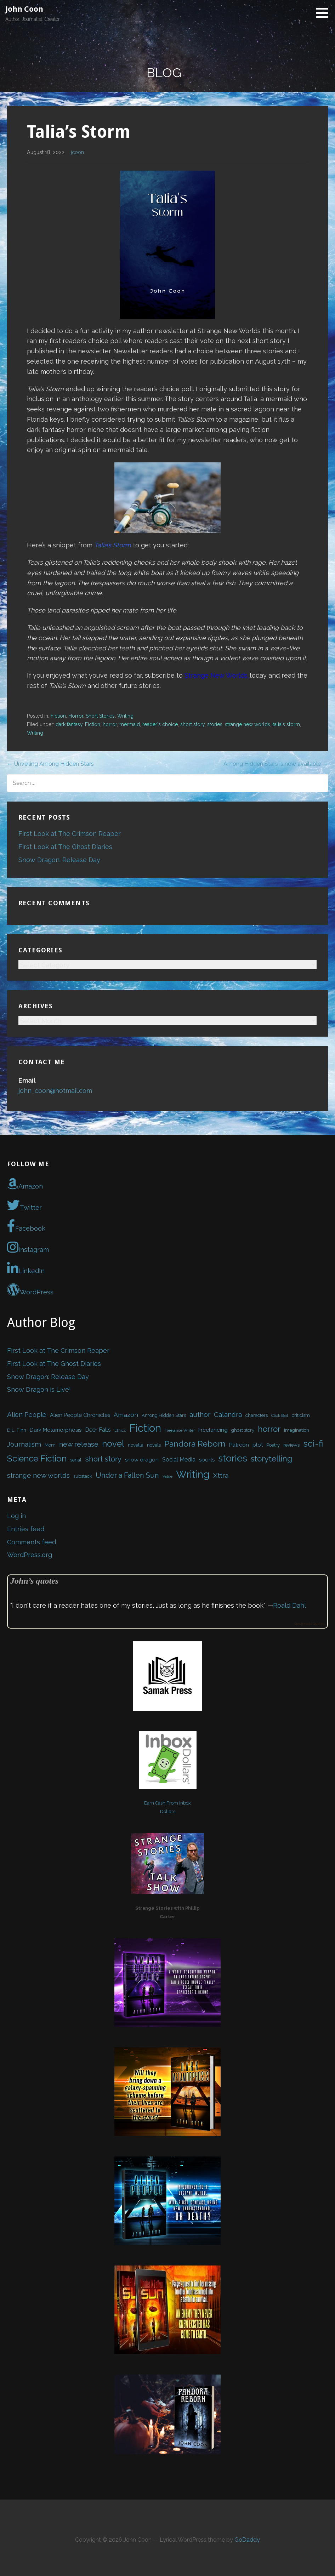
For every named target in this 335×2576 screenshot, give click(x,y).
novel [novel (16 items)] (113, 1443)
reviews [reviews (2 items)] (291, 1445)
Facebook (26, 1226)
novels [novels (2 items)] (154, 1445)
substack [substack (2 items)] (82, 1476)
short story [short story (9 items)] (103, 1458)
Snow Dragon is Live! (39, 1389)
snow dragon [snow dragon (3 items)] (142, 1460)
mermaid (129, 724)
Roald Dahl (289, 1605)
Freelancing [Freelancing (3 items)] (213, 1430)
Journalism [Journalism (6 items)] (24, 1444)
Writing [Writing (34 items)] (193, 1474)
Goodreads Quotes (309, 1623)
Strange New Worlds (216, 675)
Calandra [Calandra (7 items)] (228, 1414)
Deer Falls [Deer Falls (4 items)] (98, 1429)
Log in (16, 1516)
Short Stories (100, 716)
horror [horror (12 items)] (269, 1429)
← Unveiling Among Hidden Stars (50, 763)
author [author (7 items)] (199, 1414)
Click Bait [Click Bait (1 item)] (279, 1415)
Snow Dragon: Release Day (59, 860)
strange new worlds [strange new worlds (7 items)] (38, 1475)
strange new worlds (247, 724)
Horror (75, 716)
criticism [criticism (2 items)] (301, 1415)
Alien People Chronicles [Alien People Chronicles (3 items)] (80, 1415)
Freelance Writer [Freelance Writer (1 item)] (180, 1430)
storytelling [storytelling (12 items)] (271, 1458)
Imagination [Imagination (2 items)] (296, 1430)
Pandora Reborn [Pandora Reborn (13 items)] (195, 1443)
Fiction (58, 716)
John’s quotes (34, 1580)
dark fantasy (69, 724)
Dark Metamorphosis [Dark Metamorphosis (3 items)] (55, 1430)
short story (192, 724)
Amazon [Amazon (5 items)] (126, 1414)
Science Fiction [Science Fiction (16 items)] (37, 1458)
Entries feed (25, 1529)
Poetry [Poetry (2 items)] (273, 1445)
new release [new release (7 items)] (78, 1444)
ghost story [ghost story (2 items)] (242, 1430)
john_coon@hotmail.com (55, 1090)
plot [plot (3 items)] (257, 1445)
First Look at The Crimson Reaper (69, 833)
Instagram (28, 1247)
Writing (125, 716)
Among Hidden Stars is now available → (275, 763)
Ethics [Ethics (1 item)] (120, 1430)
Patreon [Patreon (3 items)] (239, 1445)
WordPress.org (29, 1554)
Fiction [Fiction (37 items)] (145, 1428)
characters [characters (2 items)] (256, 1415)
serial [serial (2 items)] (75, 1460)
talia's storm (286, 724)
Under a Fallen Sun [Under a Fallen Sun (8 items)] (127, 1475)
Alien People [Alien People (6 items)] (26, 1414)
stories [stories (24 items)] (232, 1458)
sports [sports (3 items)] (207, 1460)
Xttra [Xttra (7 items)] (220, 1475)
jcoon (77, 152)
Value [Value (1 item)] (167, 1476)
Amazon (25, 1184)
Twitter (24, 1205)
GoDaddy (247, 2539)
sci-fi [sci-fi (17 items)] (313, 1443)
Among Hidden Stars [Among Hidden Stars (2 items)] (164, 1415)
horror (110, 724)
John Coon (24, 9)
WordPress (30, 1289)
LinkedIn (26, 1268)
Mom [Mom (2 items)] (50, 1445)
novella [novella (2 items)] (135, 1445)
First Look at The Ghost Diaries (65, 846)
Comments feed (31, 1542)
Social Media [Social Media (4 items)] (178, 1459)
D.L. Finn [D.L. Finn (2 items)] (16, 1430)
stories (214, 724)
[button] (324, 13)
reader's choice (160, 724)
